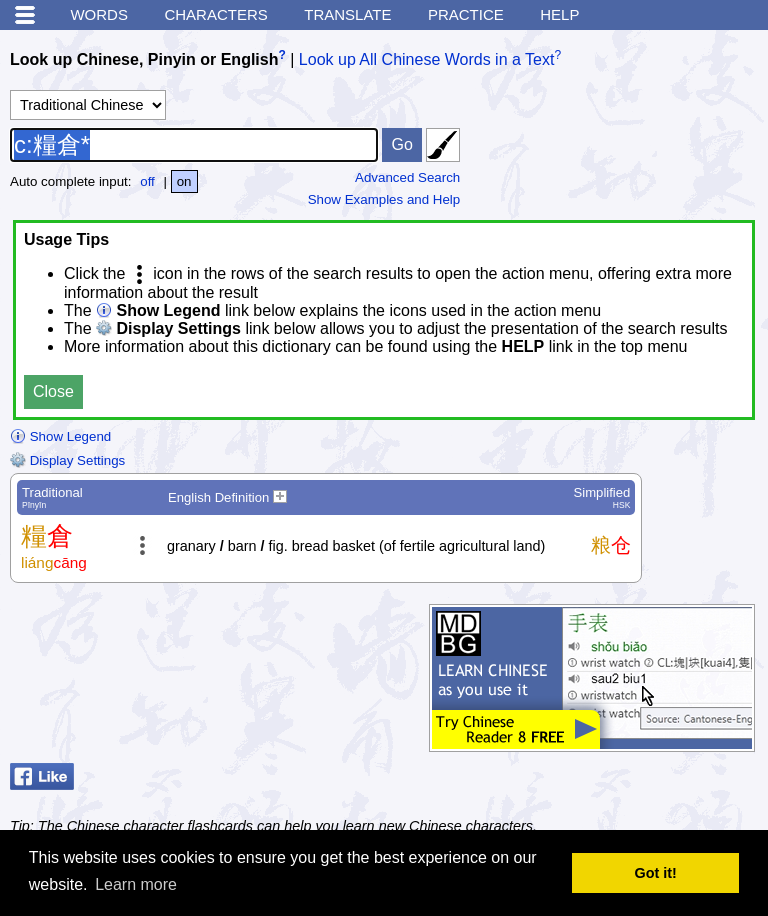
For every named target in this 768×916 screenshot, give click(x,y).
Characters (215, 14)
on (184, 181)
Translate (347, 14)
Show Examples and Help (384, 199)
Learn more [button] (136, 884)
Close (53, 391)
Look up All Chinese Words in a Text (427, 59)
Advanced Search (407, 177)
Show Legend (60, 436)
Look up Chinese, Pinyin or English (144, 59)
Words (99, 14)
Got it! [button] (656, 873)
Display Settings (67, 460)
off (147, 181)
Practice (466, 14)
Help (559, 14)
